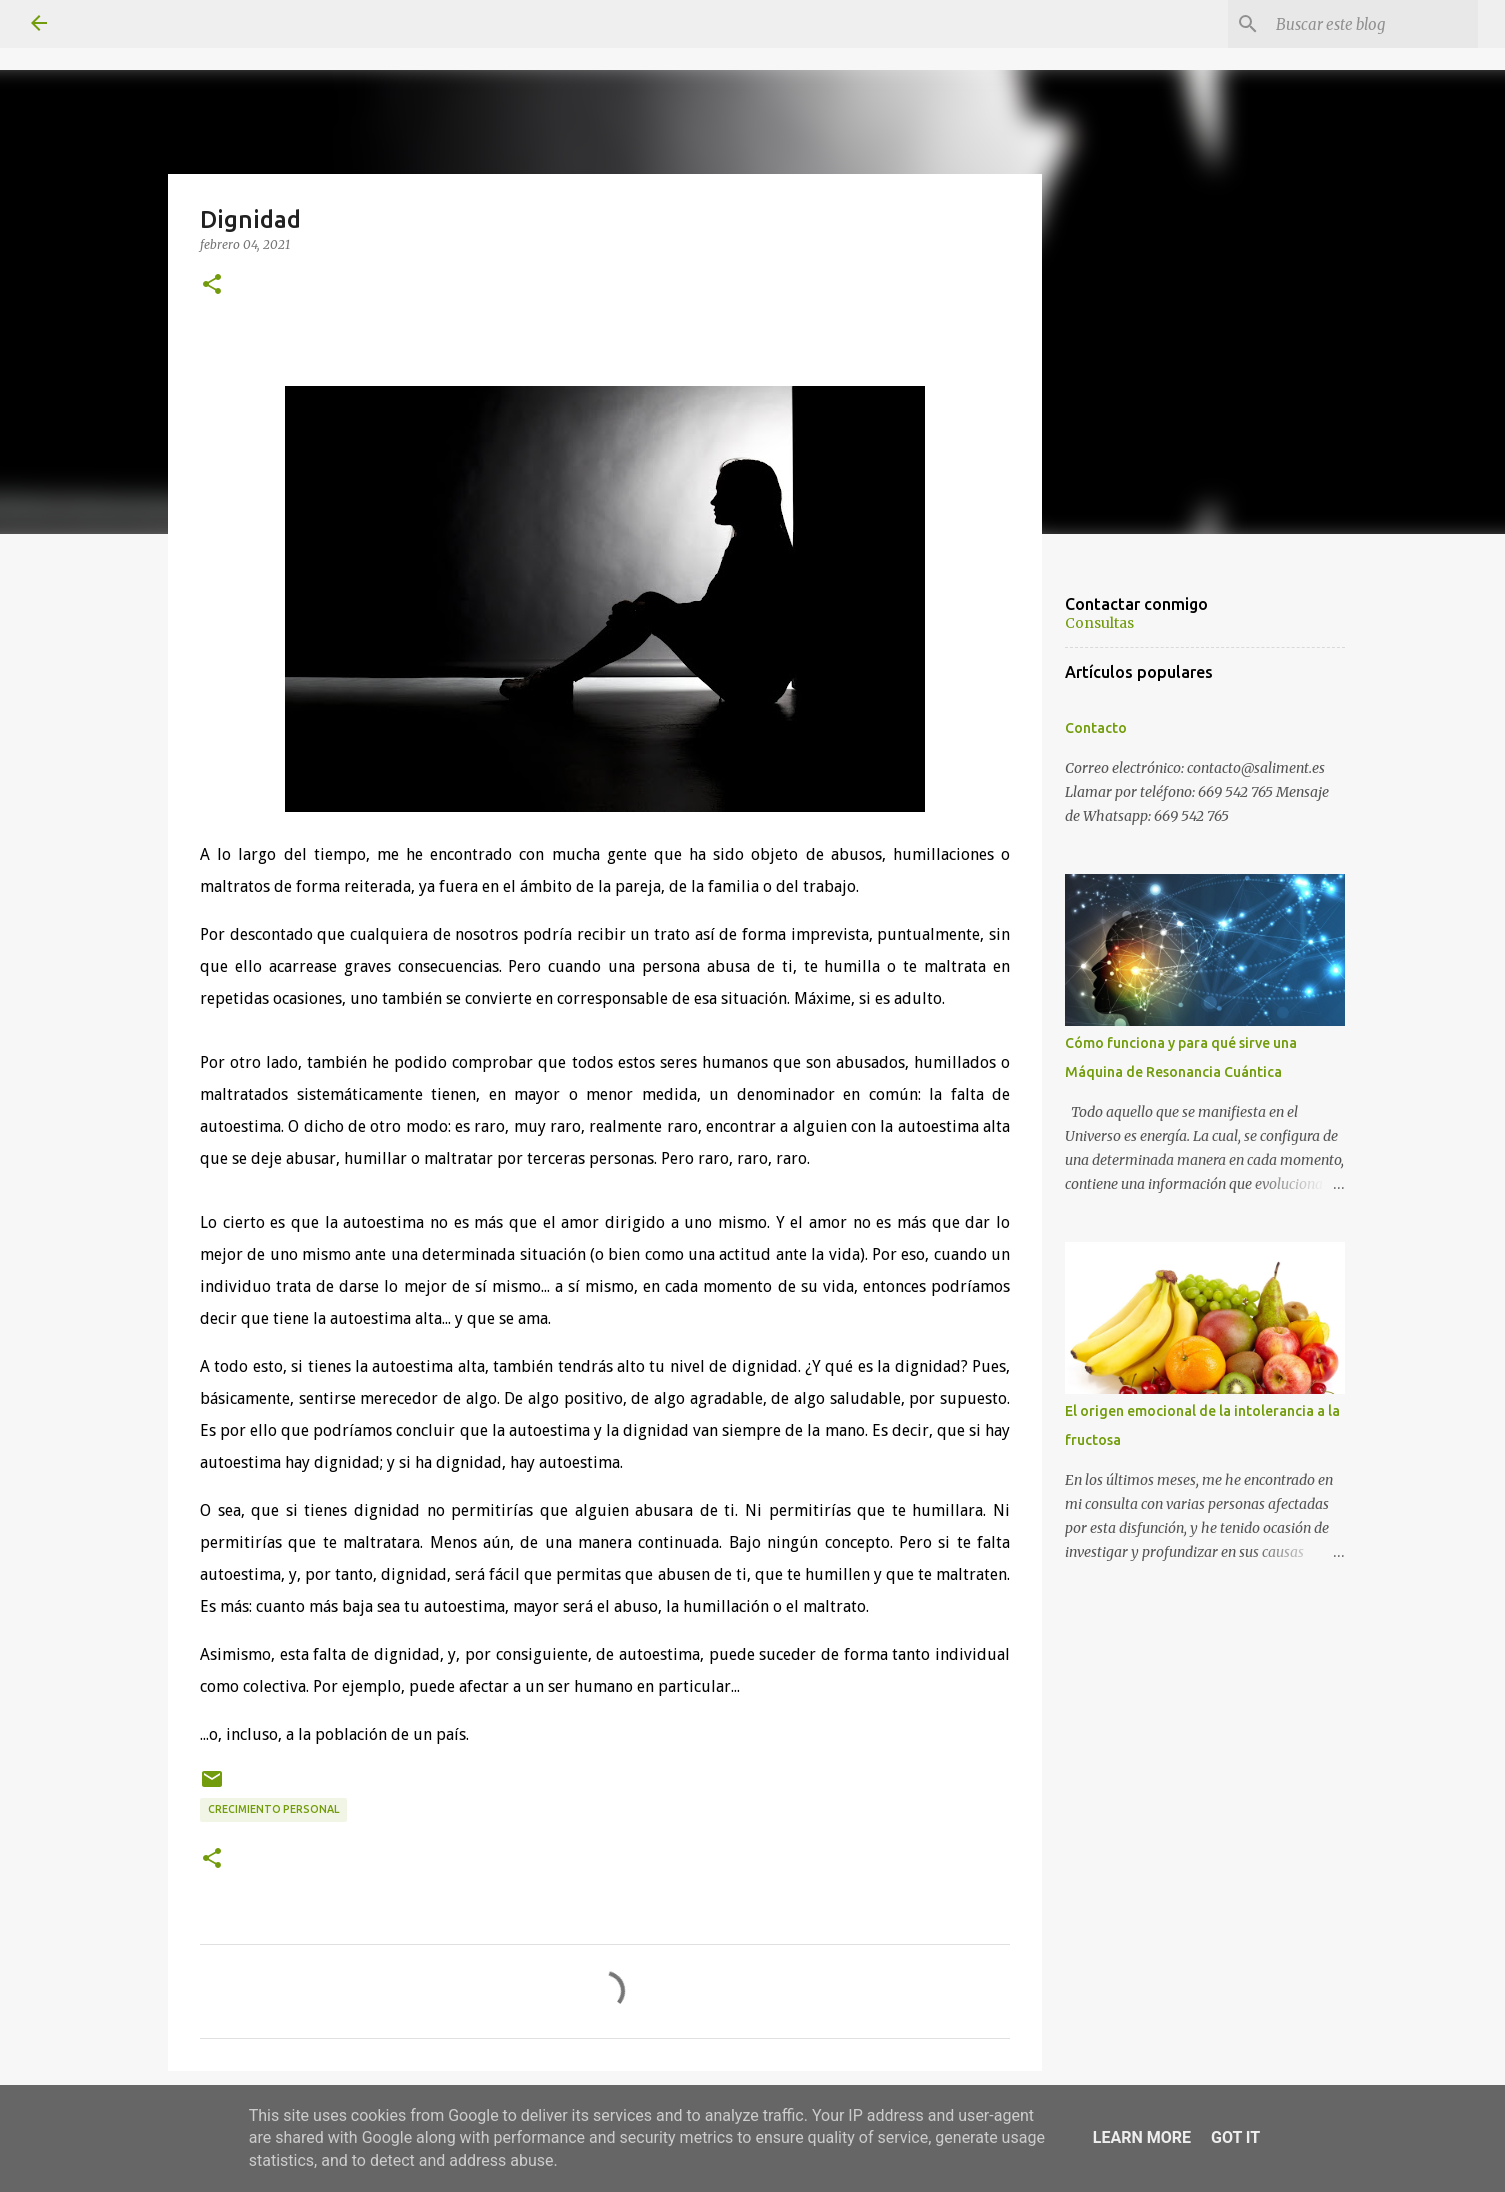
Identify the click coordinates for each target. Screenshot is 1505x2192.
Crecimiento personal (273, 1809)
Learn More (1142, 2137)
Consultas (1099, 623)
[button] (212, 285)
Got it (1235, 2137)
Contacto (1096, 728)
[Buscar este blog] (1373, 24)
